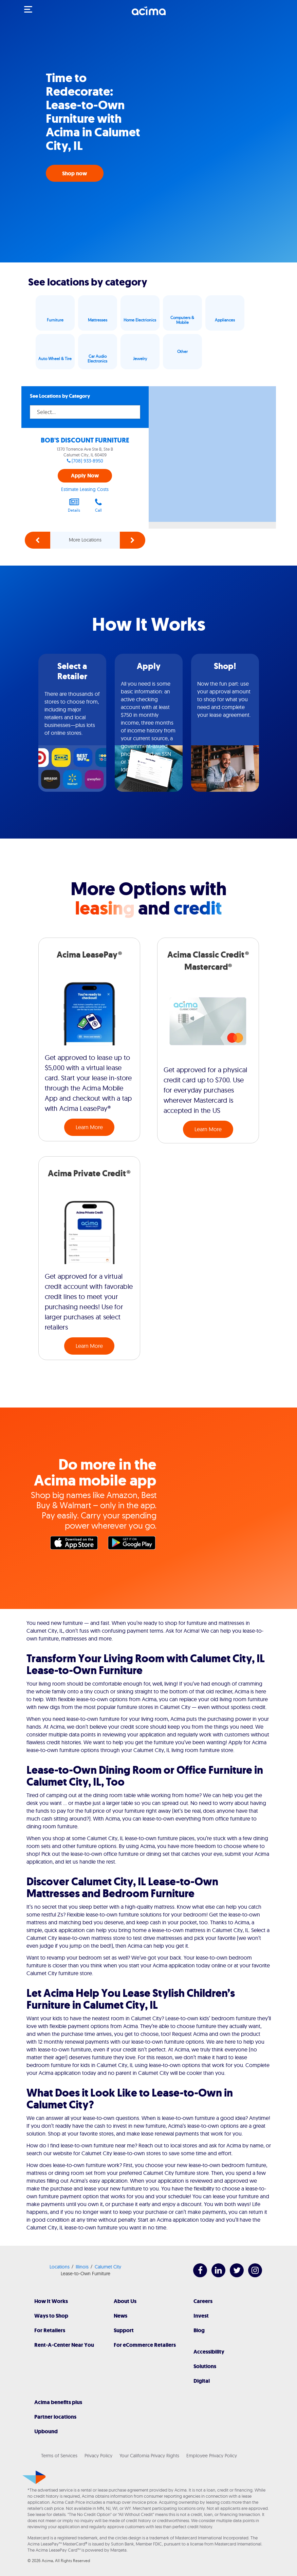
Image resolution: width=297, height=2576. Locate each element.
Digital (201, 2380)
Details (74, 505)
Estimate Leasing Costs (85, 489)
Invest (201, 2315)
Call (98, 505)
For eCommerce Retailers (145, 2344)
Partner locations (55, 2416)
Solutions (204, 2366)
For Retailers (49, 2330)
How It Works (51, 2301)
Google (133, 1544)
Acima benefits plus (58, 2402)
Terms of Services (59, 2456)
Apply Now (85, 475)
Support (124, 2330)
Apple (75, 1544)
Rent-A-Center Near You (64, 2344)
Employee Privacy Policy (211, 2456)
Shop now (74, 173)
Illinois (82, 2267)
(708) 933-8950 (87, 461)
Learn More (89, 1127)
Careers (202, 2301)
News (120, 2315)
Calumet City (108, 2267)
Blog (199, 2330)
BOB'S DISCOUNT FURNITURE (85, 440)
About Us (125, 2301)
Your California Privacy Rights (149, 2456)
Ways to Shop (51, 2315)
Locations (60, 2267)
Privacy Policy (98, 2456)
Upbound (46, 2431)
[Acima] (149, 14)
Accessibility (208, 2351)
